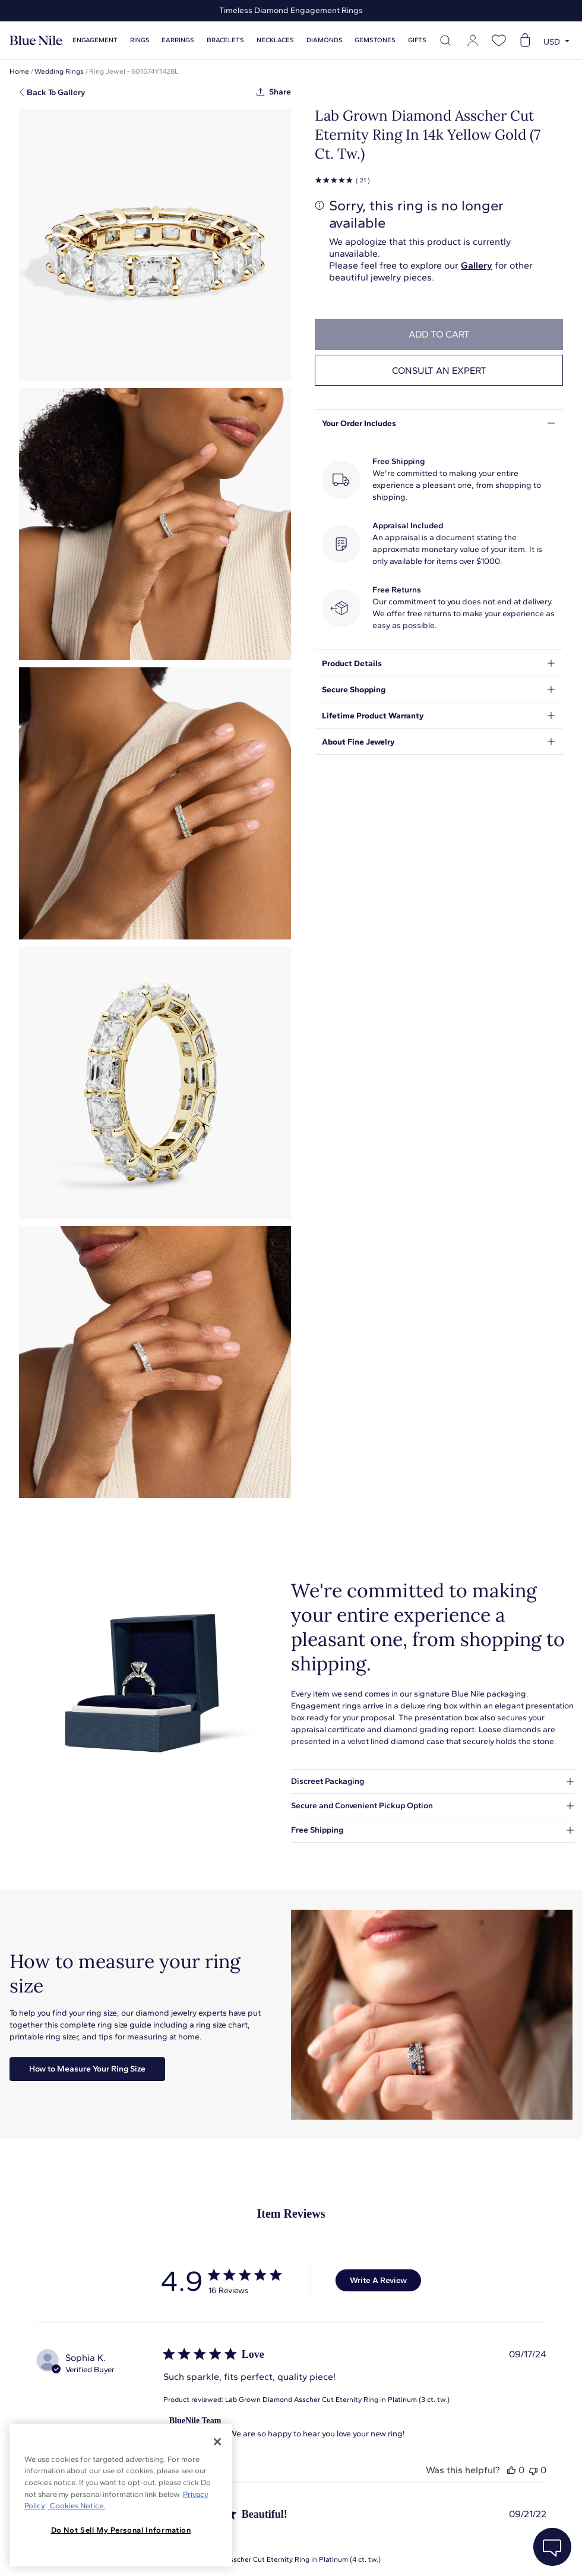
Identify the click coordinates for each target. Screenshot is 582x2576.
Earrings (178, 40)
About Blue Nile (267, 2552)
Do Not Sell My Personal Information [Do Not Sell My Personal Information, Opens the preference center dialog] (121, 2529)
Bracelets (225, 40)
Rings (140, 40)
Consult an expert (439, 370)
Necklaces (275, 40)
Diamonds (324, 40)
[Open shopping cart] (525, 40)
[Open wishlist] (499, 40)
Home (19, 71)
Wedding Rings (59, 71)
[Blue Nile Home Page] (36, 41)
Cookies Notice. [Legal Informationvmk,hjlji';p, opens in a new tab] (76, 2505)
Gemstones (375, 40)
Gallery (476, 265)
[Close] (217, 2442)
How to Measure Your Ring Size (87, 2069)
